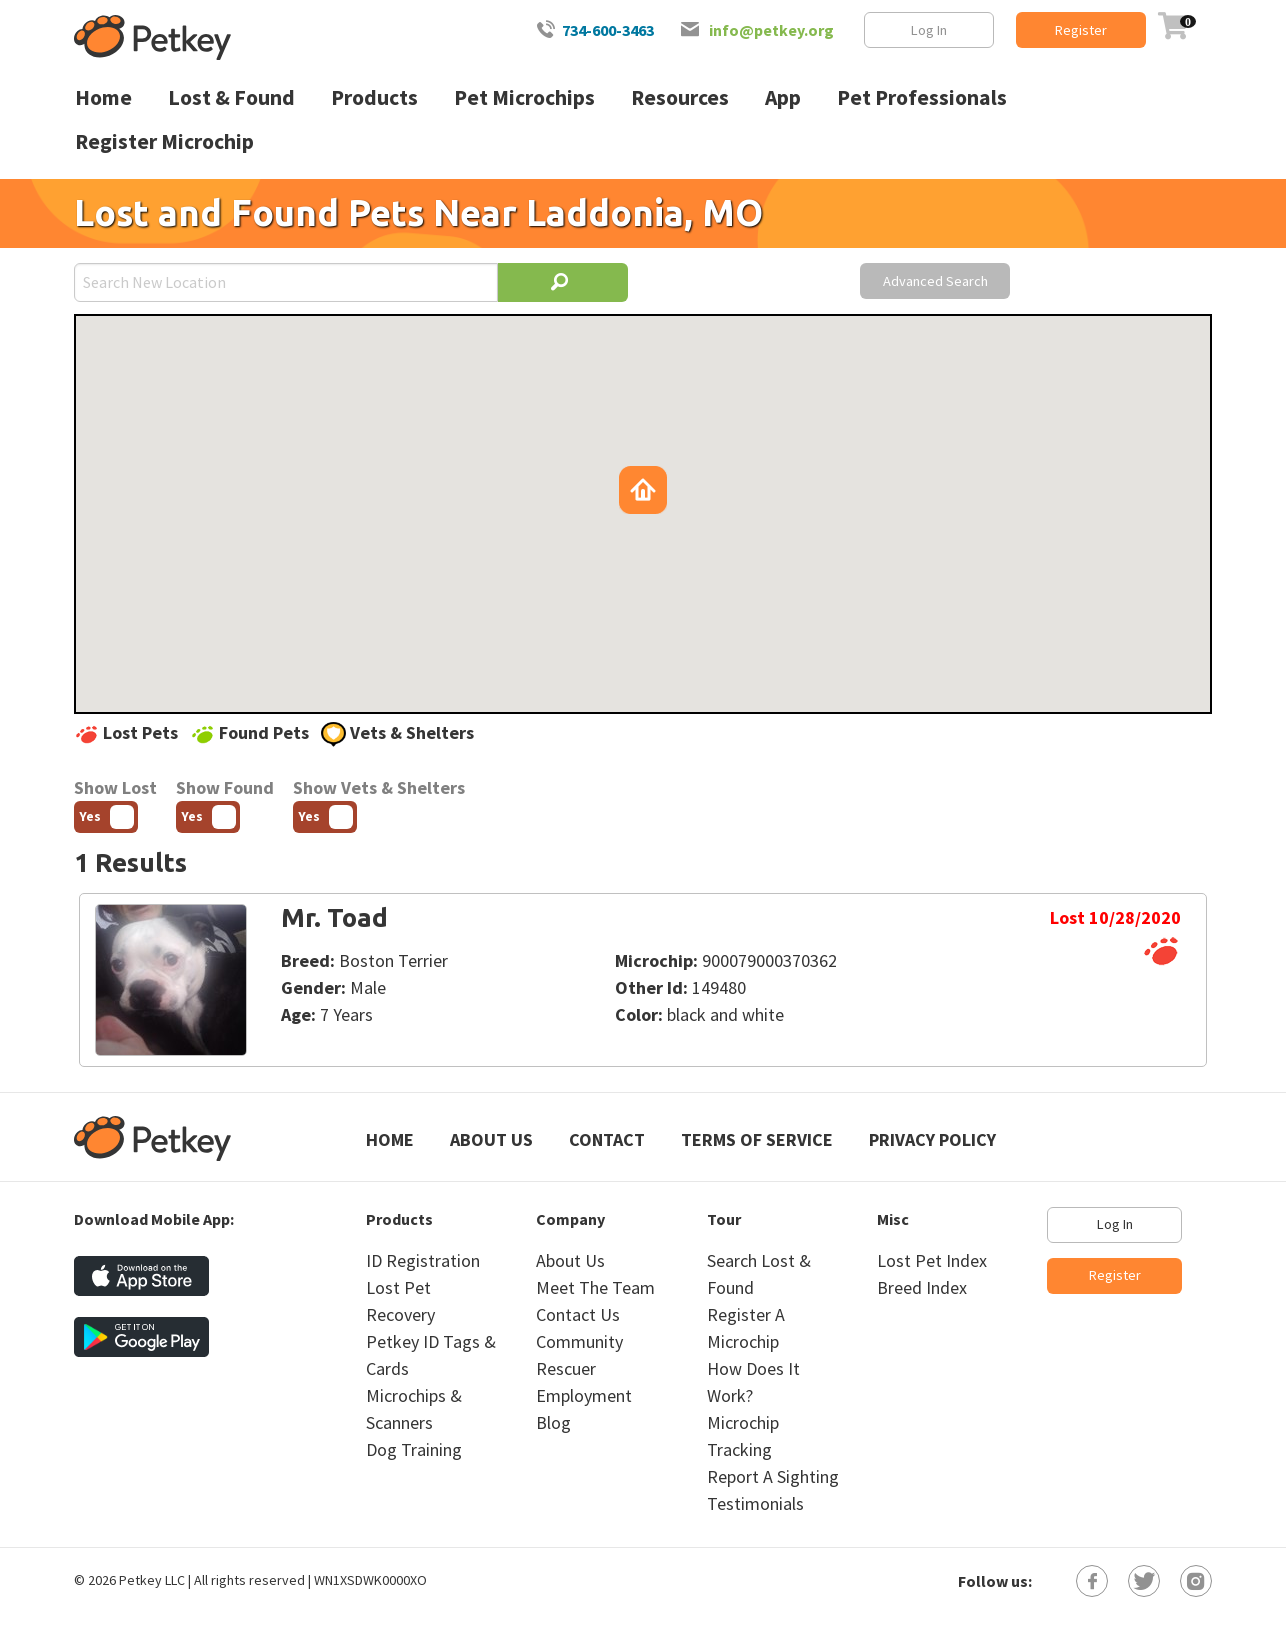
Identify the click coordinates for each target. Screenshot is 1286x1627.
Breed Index (922, 1287)
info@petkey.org (771, 30)
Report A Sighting (773, 1476)
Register (1081, 30)
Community (579, 1341)
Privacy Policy (932, 1139)
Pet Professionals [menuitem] (922, 97)
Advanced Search (935, 281)
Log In (929, 30)
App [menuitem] (783, 97)
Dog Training (414, 1449)
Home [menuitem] (103, 97)
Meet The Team (595, 1287)
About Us (491, 1139)
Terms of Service (757, 1139)
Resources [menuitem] (680, 97)
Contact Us (578, 1314)
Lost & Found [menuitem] (231, 97)
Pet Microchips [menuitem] (524, 97)
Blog (553, 1422)
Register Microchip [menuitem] (164, 141)
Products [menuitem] (374, 97)
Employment (584, 1395)
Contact (607, 1139)
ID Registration (423, 1260)
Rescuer (566, 1368)
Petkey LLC (152, 1580)
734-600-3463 (608, 30)
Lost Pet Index (932, 1260)
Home (390, 1139)
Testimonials (755, 1503)
